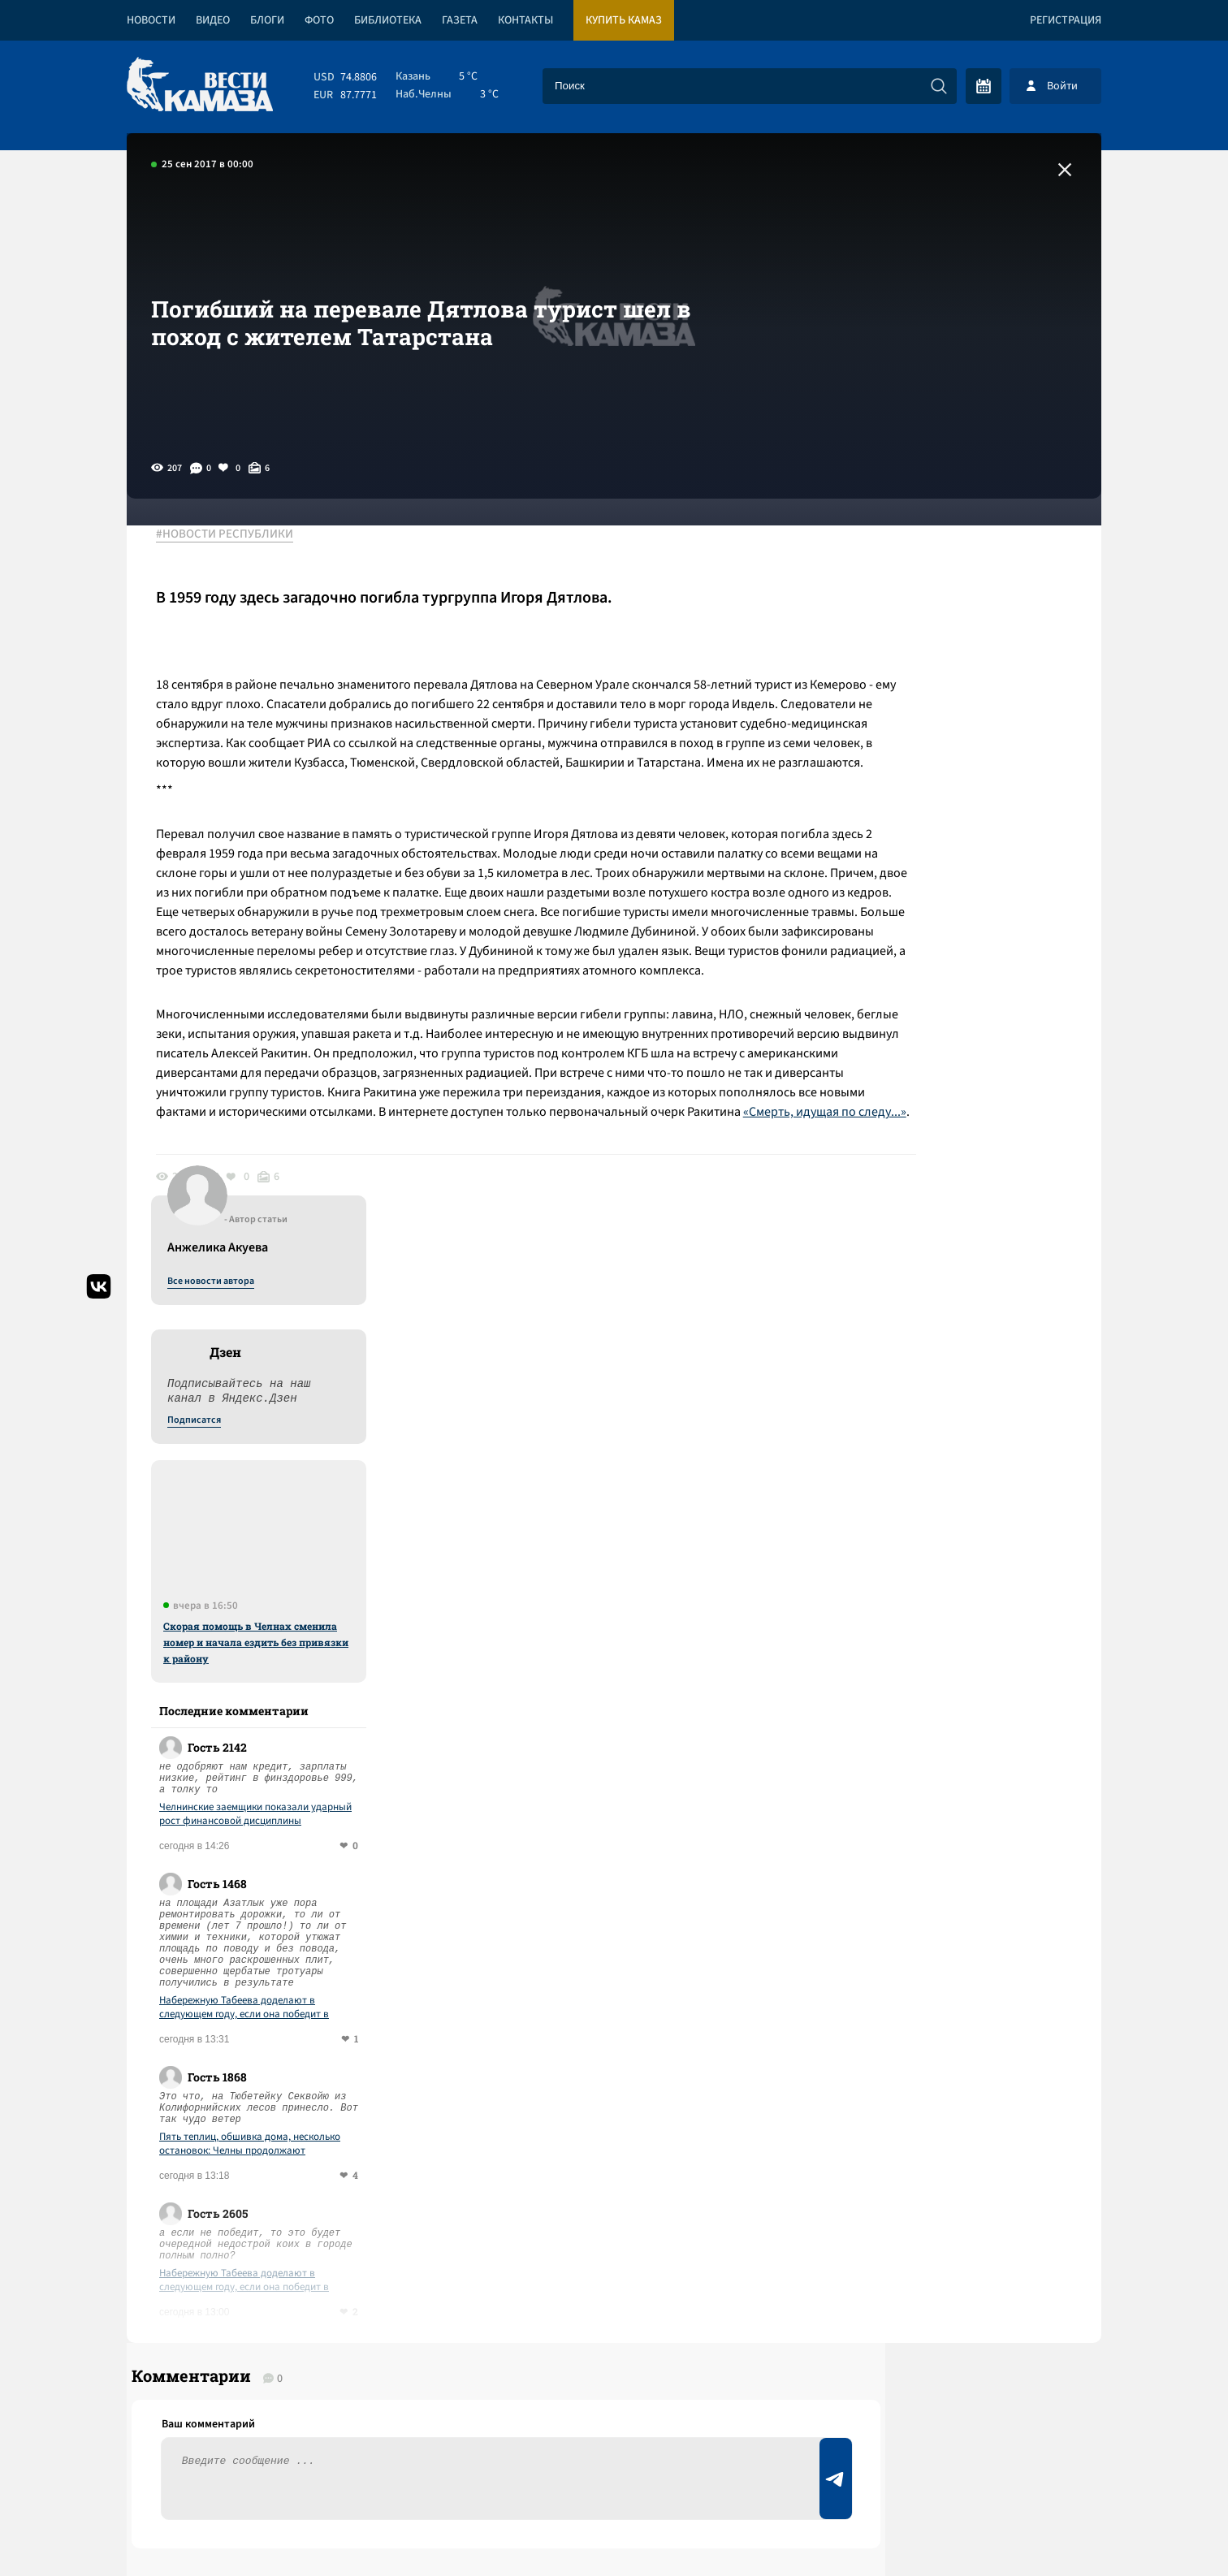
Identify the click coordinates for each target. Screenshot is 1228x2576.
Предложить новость (940, 1960)
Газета (460, 20)
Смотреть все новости (663, 1907)
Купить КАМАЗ (624, 20)
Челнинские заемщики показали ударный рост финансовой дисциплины (966, 1086)
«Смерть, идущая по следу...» (249, 1210)
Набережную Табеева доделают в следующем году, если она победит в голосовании (955, 1279)
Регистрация (1065, 20)
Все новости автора (921, 553)
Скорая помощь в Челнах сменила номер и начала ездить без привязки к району (966, 913)
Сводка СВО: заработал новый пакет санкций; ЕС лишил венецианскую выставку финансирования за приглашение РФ (399, 2143)
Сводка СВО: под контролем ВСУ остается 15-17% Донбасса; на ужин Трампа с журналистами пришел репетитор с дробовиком (382, 2062)
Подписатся (905, 691)
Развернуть (614, 2467)
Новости (151, 20)
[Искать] (939, 86)
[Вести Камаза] (200, 86)
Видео (213, 20)
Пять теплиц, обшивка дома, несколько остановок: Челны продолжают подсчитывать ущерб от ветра (960, 1415)
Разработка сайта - (1039, 2530)
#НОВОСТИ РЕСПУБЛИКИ (236, 535)
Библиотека (388, 20)
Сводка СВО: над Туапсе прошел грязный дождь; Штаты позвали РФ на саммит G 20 (409, 2213)
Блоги (267, 20)
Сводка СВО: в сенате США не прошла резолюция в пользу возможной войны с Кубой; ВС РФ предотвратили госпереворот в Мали (422, 1981)
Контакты (525, 20)
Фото (319, 20)
